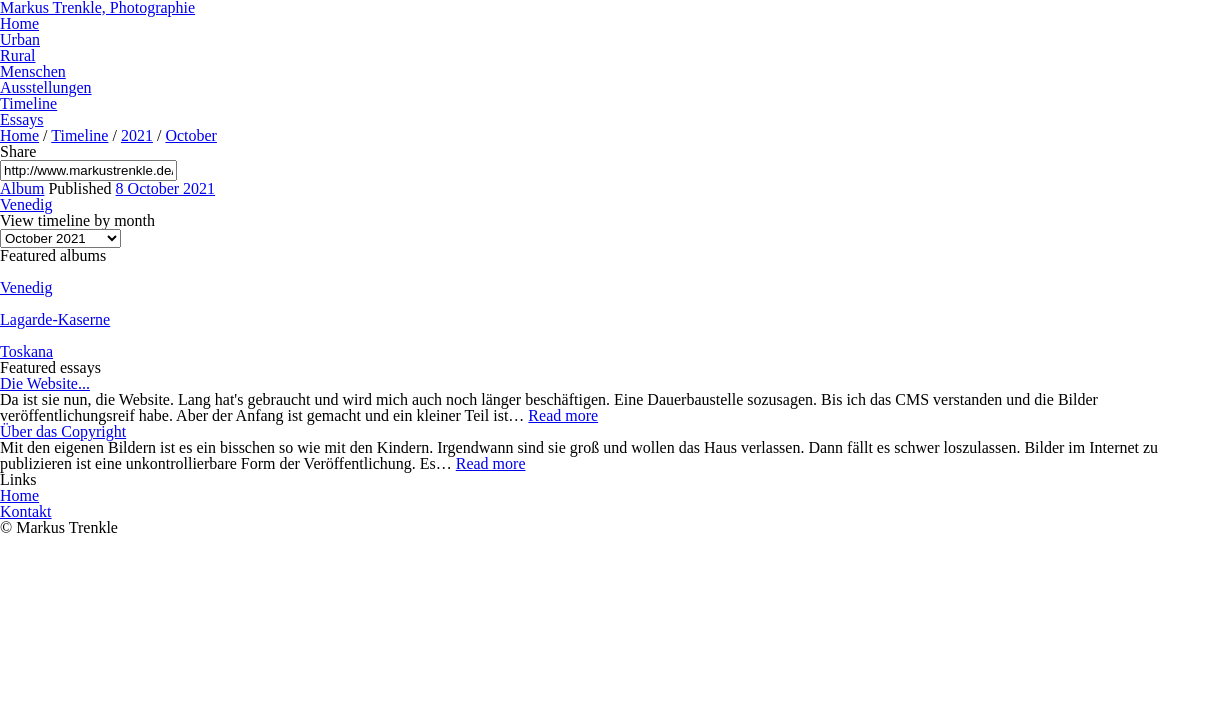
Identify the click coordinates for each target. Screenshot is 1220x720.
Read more (563, 415)
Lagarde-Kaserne (55, 319)
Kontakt (26, 511)
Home (19, 23)
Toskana (26, 351)
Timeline (28, 103)
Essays (22, 119)
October (191, 135)
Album (22, 188)
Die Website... (45, 383)
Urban (20, 39)
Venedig (26, 204)
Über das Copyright (63, 431)
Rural (18, 55)
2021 (137, 135)
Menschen (33, 71)
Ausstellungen (46, 87)
